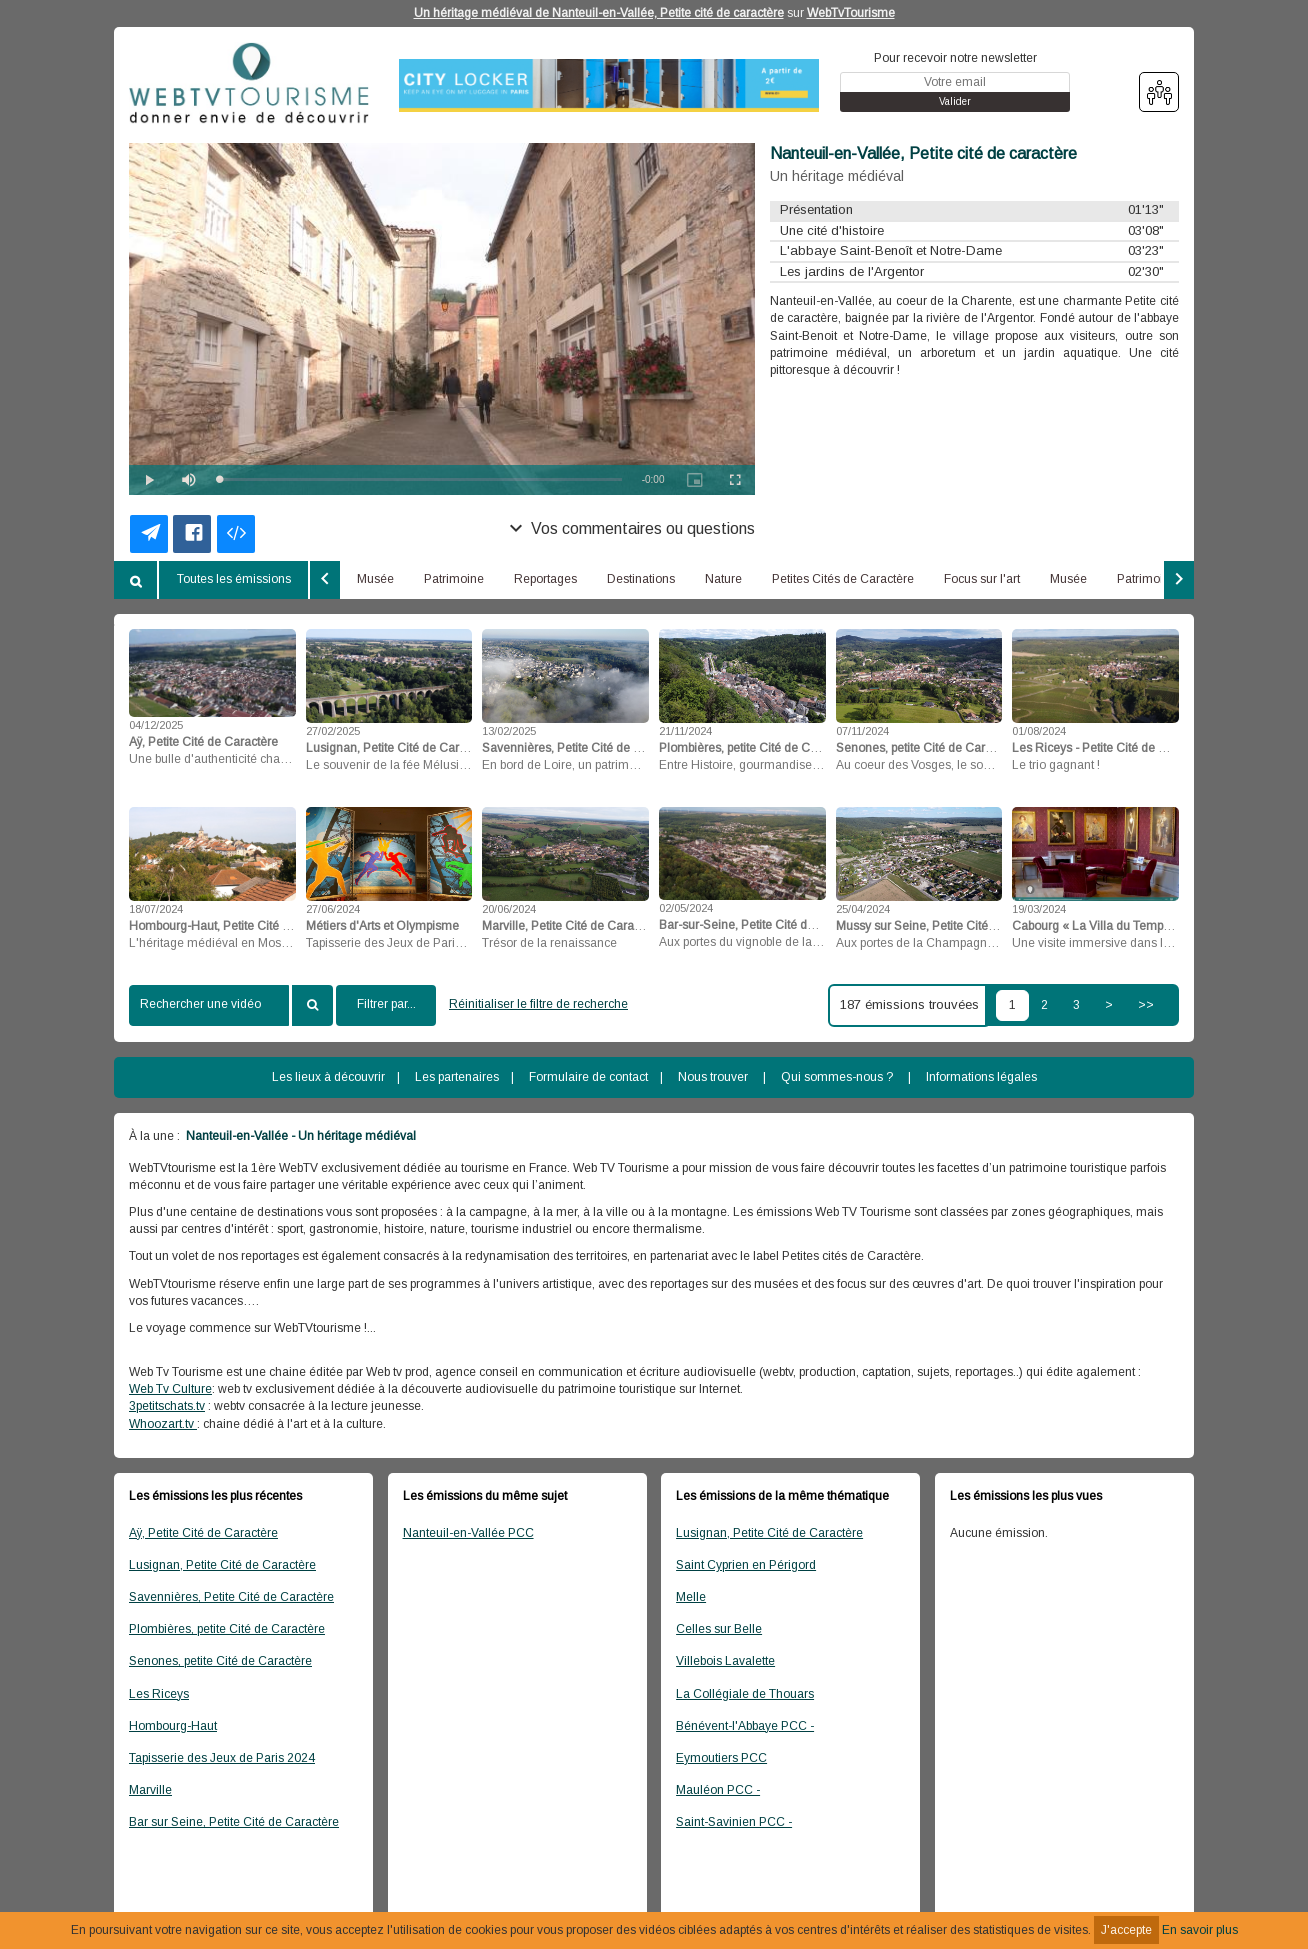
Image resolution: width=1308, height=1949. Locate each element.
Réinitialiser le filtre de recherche (538, 1004)
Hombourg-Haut (173, 1726)
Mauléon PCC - (718, 1790)
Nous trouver (713, 1077)
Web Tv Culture (170, 1389)
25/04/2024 (863, 909)
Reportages (545, 579)
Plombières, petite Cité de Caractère (227, 1629)
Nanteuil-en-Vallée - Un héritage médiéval (299, 1136)
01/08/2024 (1039, 731)
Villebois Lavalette (725, 1661)
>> (1146, 1005)
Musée (375, 579)
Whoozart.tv (163, 1424)
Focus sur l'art (982, 579)
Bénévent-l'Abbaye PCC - (745, 1726)
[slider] (420, 479)
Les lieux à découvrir (328, 1077)
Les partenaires (457, 1077)
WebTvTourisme (851, 13)
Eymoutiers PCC (721, 1758)
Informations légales (981, 1077)
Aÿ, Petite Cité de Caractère (203, 1533)
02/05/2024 (686, 908)
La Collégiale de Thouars (745, 1694)
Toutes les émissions (234, 579)
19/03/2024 (1039, 909)
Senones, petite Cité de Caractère (220, 1661)
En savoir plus (1200, 1930)
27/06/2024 (333, 909)
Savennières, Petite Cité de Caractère (231, 1597)
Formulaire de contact (588, 1077)
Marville (150, 1790)
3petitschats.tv (167, 1406)
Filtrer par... (386, 1004)
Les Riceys (159, 1694)
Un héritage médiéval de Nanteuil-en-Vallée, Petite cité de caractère (599, 13)
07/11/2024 (862, 731)
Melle (691, 1597)
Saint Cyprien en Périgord (746, 1565)
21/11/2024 (685, 731)
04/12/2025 (156, 725)
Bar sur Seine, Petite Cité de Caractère (234, 1822)
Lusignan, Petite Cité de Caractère (222, 1565)
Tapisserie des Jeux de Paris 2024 (222, 1758)
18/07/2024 (156, 909)
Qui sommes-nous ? (837, 1077)
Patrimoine (454, 579)
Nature (723, 579)
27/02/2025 (333, 731)
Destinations (641, 579)
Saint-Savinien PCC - (734, 1822)
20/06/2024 (509, 909)
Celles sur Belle (719, 1629)
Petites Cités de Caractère (843, 579)
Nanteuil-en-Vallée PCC (468, 1533)
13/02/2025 (509, 731)
